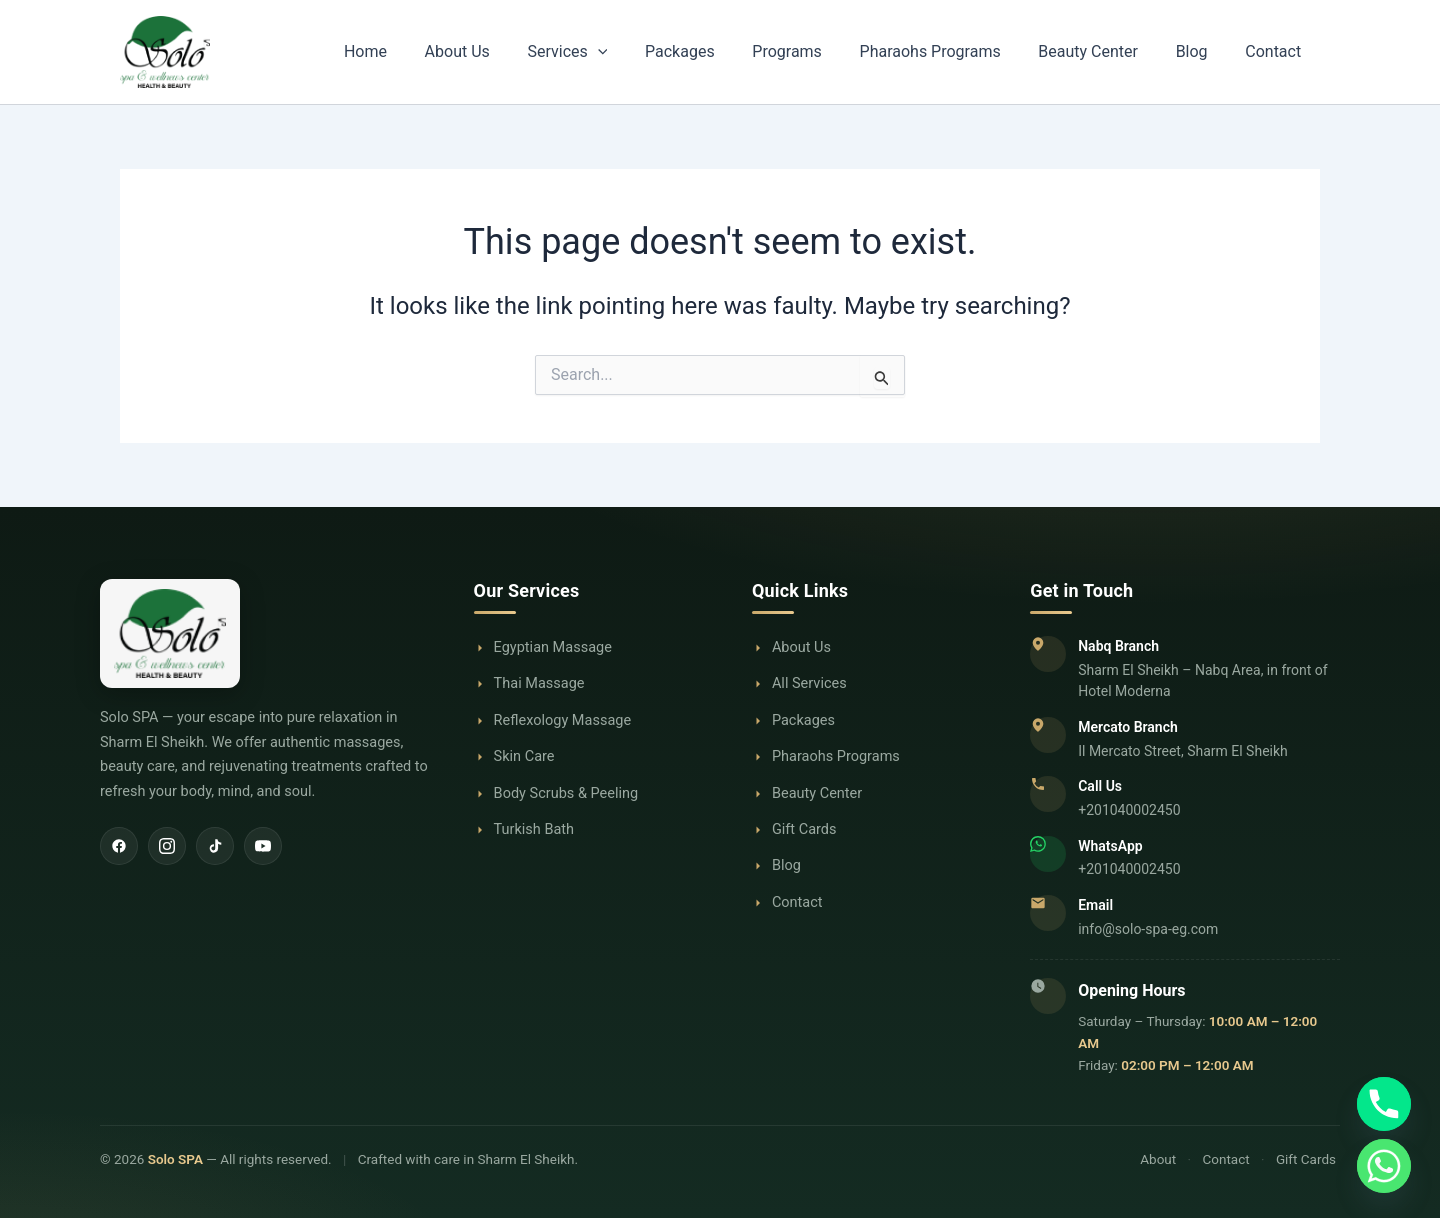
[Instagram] (167, 846)
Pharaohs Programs (970, 51)
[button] (674, 52)
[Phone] (1384, 1104)
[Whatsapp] (1384, 1166)
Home (464, 51)
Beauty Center (1117, 51)
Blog (1209, 51)
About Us (544, 51)
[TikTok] (215, 846)
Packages (744, 51)
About (1158, 1159)
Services (643, 52)
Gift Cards (1306, 1159)
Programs (840, 51)
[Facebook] (119, 846)
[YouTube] (263, 846)
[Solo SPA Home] (267, 634)
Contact (1279, 51)
